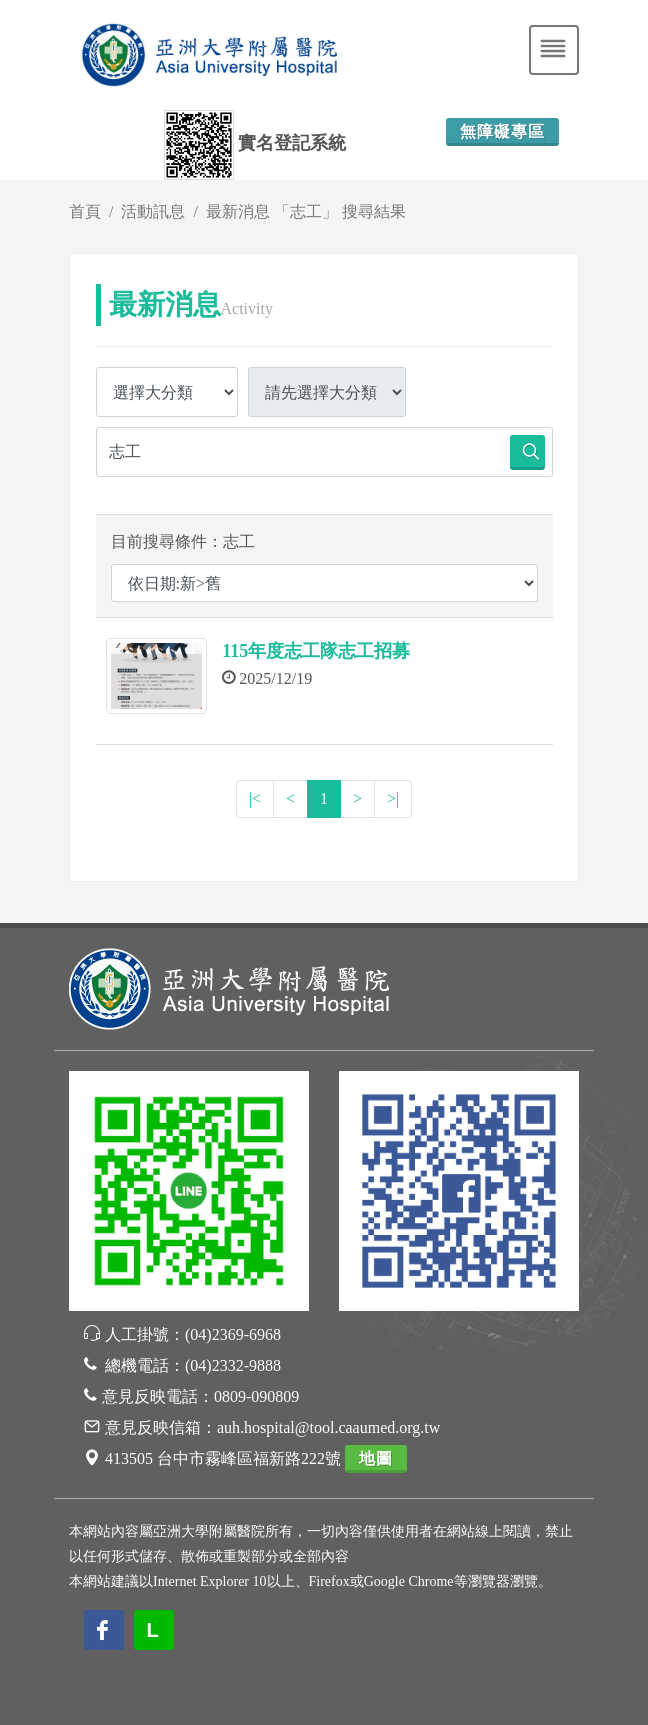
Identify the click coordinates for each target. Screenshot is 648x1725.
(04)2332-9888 (233, 1365)
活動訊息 (153, 211)
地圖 (376, 1458)
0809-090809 (256, 1396)
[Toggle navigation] (554, 50)
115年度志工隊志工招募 (316, 651)
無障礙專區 (502, 131)
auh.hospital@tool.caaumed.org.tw (328, 1427)
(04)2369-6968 (233, 1334)
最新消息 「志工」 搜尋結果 (306, 211)
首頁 (85, 211)
